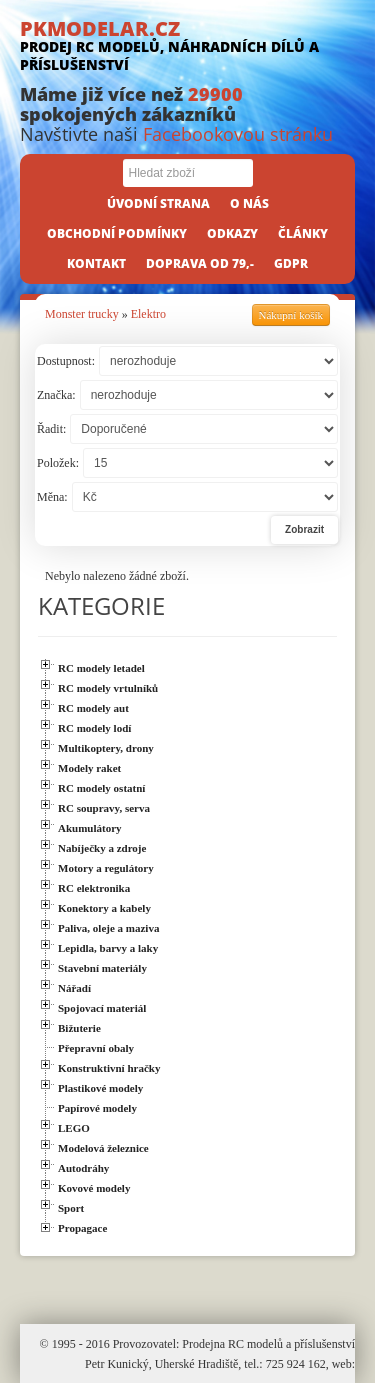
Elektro (148, 314)
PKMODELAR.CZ (187, 44)
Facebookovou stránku (238, 134)
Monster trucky (82, 314)
